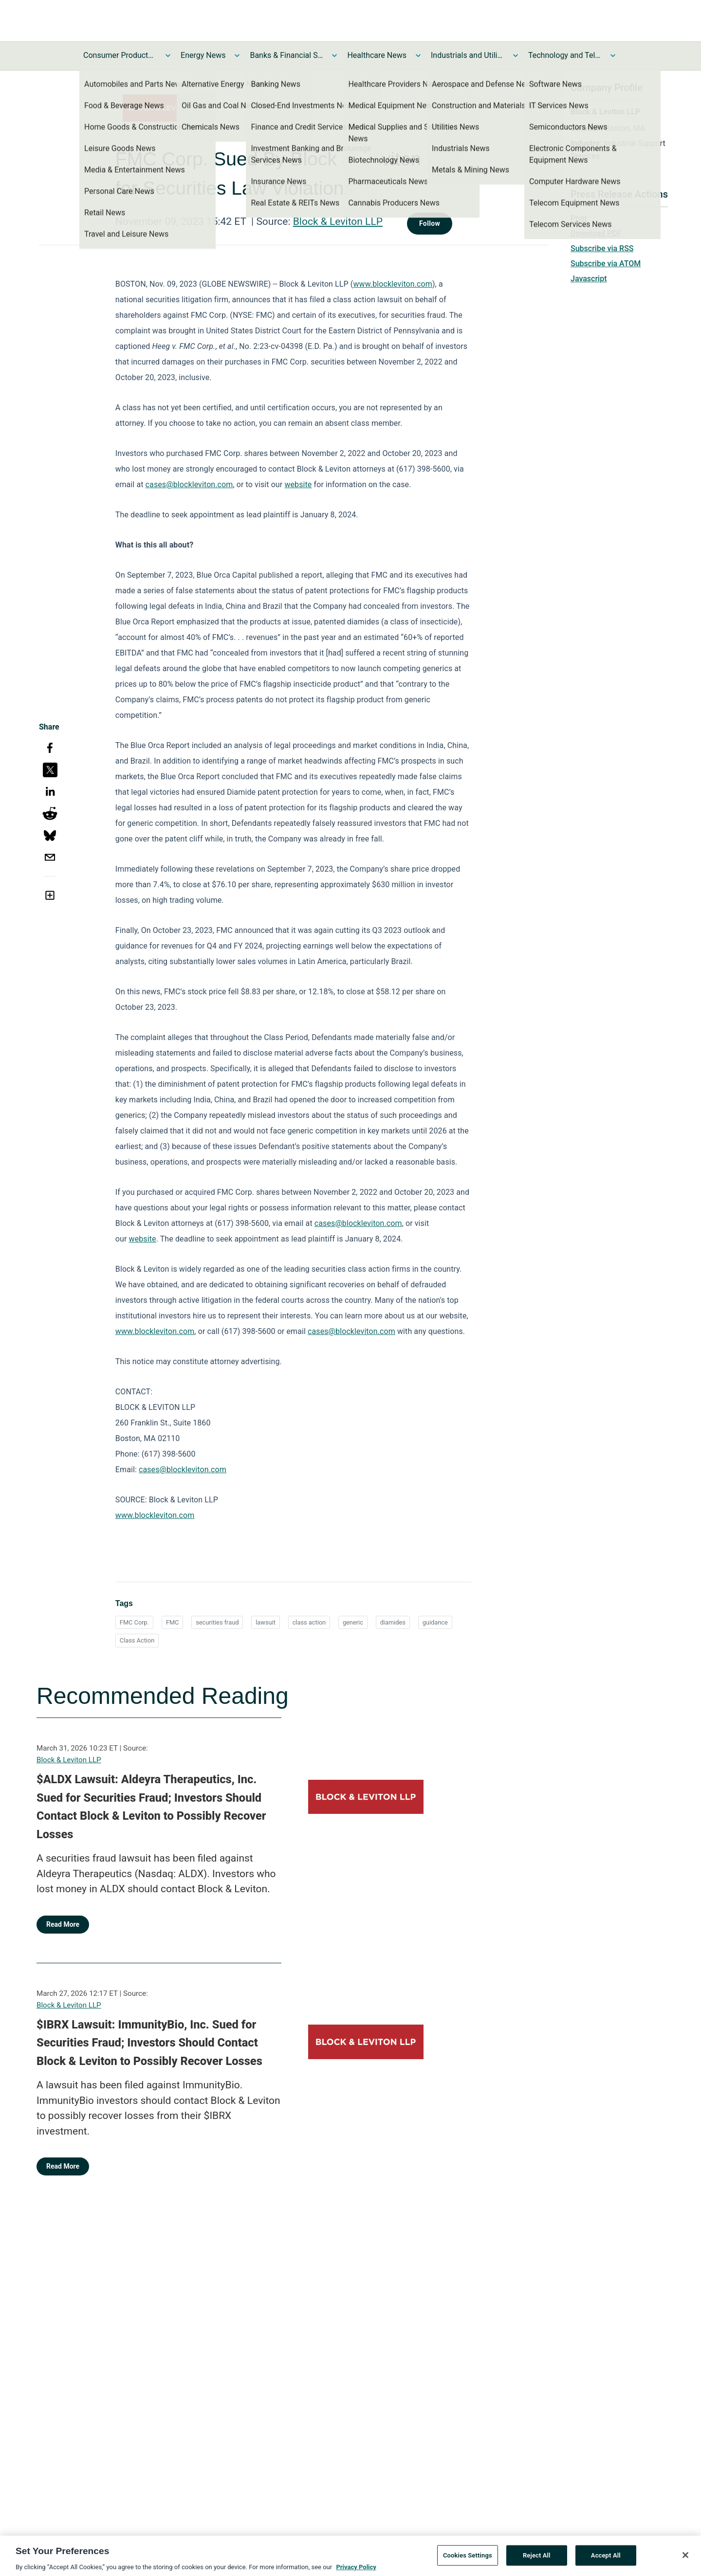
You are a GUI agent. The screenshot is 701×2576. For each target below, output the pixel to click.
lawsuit (266, 1622)
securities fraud (217, 1622)
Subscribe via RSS (602, 248)
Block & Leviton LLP (338, 221)
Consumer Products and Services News (119, 55)
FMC (172, 1622)
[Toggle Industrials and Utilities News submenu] (515, 55)
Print (579, 218)
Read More (62, 1924)
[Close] (685, 2559)
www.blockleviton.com (392, 284)
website (298, 484)
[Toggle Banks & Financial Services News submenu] (334, 55)
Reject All (537, 2559)
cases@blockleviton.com (189, 484)
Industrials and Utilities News (467, 55)
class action (309, 1622)
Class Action (137, 1640)
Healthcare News (376, 55)
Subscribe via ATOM (606, 263)
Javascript (589, 278)
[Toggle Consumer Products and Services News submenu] (168, 55)
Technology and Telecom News (564, 55)
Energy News (203, 55)
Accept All (606, 2559)
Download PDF (596, 233)
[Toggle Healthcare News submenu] (418, 55)
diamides (393, 1622)
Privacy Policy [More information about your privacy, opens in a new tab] (356, 2571)
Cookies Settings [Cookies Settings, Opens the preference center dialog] (467, 2559)
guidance (435, 1622)
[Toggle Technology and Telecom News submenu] (613, 55)
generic (353, 1622)
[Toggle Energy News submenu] (237, 55)
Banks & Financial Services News (286, 55)
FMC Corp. (134, 1622)
